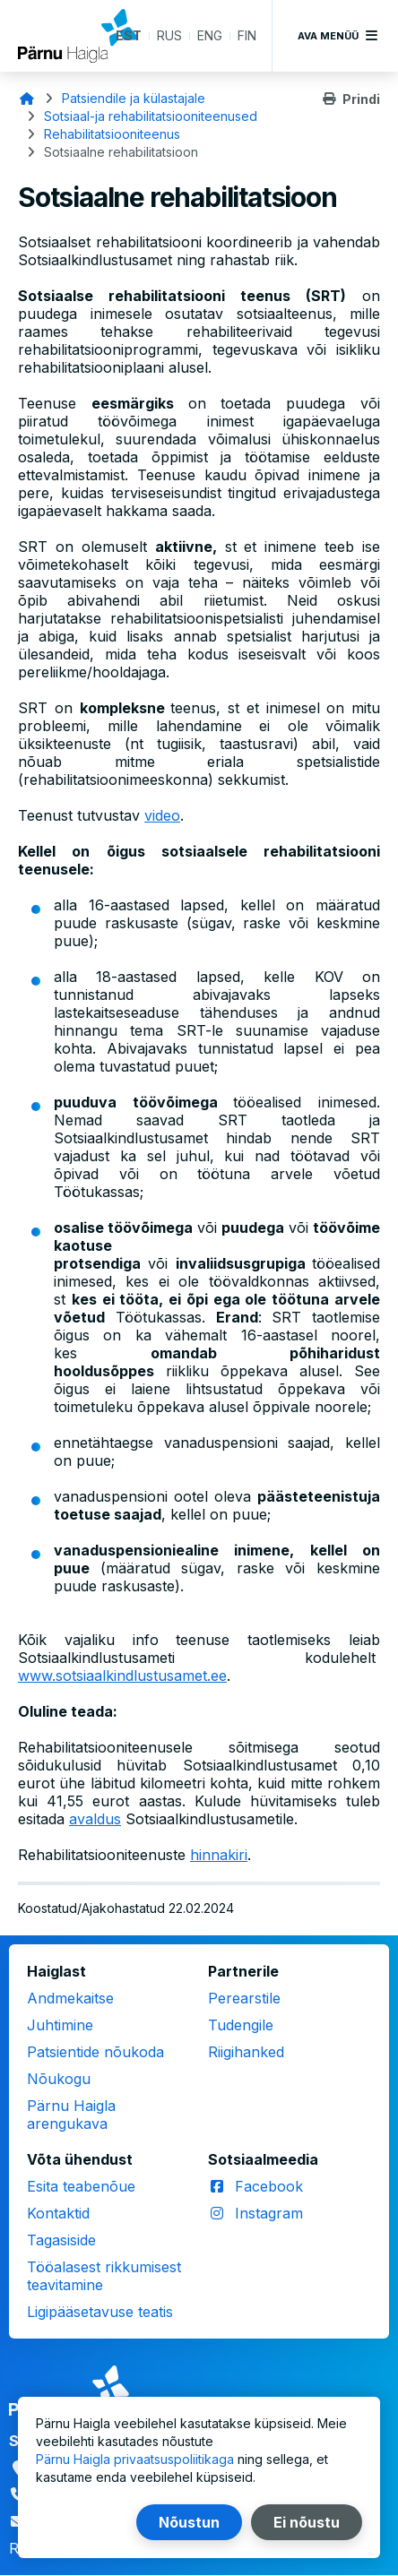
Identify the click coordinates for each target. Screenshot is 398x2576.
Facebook (269, 2186)
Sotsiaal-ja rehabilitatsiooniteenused (150, 116)
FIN (247, 35)
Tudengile (240, 2025)
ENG (209, 35)
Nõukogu (59, 2079)
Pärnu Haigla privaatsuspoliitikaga (135, 2459)
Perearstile (244, 1998)
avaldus (95, 1819)
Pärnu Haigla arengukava (71, 2114)
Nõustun (189, 2522)
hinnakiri (218, 1855)
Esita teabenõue (81, 2186)
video (162, 815)
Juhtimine (60, 2025)
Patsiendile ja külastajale (133, 98)
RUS (169, 35)
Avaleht (27, 99)
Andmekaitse (70, 1998)
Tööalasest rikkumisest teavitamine (104, 2276)
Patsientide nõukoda (95, 2052)
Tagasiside (61, 2240)
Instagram (269, 2213)
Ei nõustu (306, 2522)
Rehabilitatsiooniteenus (112, 134)
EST (129, 35)
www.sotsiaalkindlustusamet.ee (122, 1675)
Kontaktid (58, 2213)
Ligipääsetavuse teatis (100, 2312)
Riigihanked (246, 2052)
